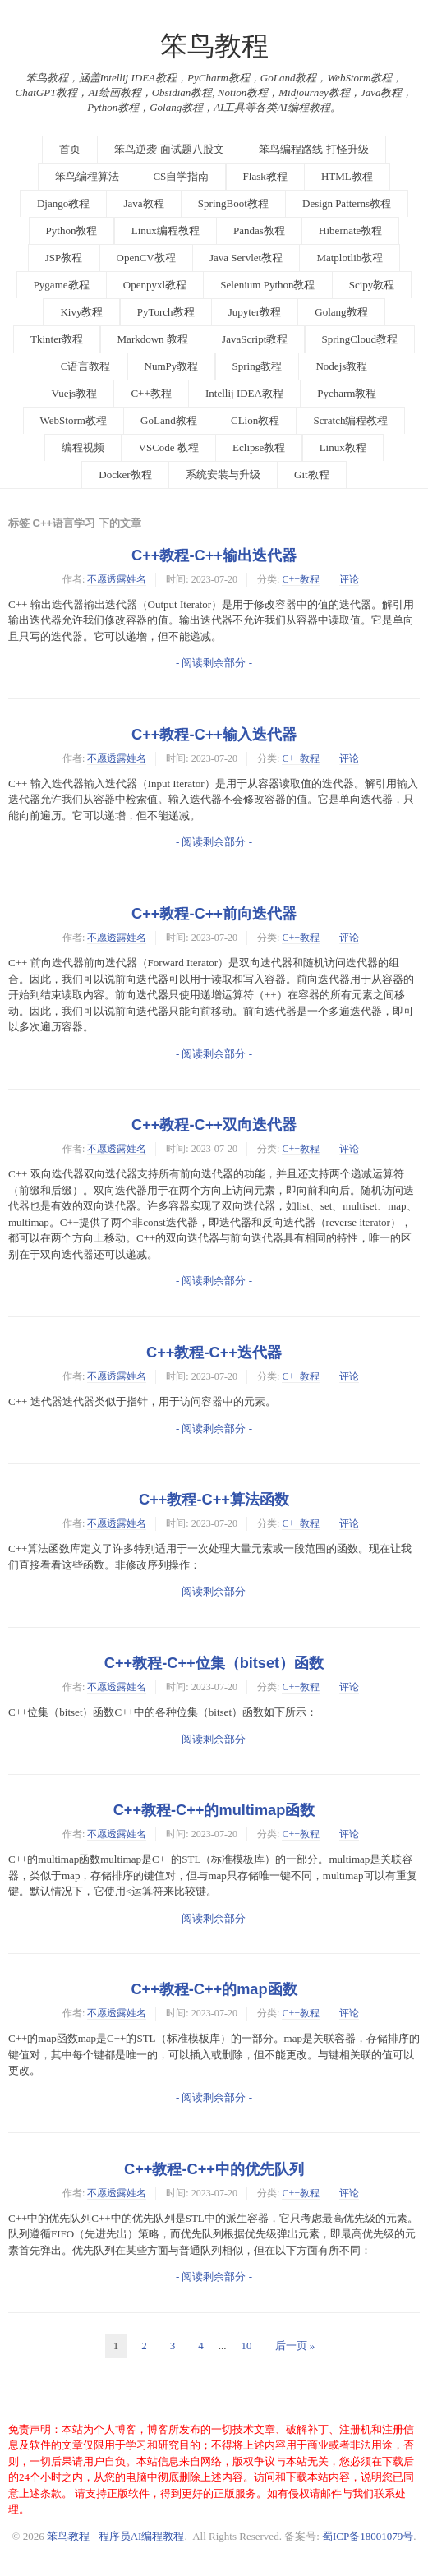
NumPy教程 (172, 366)
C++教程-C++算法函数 (214, 1499)
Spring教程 (257, 366)
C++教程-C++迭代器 (214, 1352)
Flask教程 (265, 176)
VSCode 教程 (169, 447)
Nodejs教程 (341, 366)
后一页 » (295, 2345)
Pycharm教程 (346, 393)
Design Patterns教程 (346, 203)
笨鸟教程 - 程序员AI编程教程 (116, 2536)
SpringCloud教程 (360, 339)
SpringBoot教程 (233, 203)
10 (247, 2345)
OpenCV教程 (146, 257)
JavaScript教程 (255, 339)
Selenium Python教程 (267, 285)
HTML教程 (347, 176)
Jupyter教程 (254, 312)
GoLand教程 (168, 420)
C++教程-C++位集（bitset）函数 (214, 1663)
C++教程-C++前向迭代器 (214, 914)
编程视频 (83, 447)
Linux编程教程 (165, 230)
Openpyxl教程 (154, 285)
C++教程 (151, 393)
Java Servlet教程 (246, 257)
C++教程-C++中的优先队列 (214, 2169)
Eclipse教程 (258, 447)
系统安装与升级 (223, 474)
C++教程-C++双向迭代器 (214, 1125)
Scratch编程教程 (350, 420)
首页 (70, 149)
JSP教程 (64, 257)
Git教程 (311, 474)
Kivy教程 (81, 312)
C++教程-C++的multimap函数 (214, 1810)
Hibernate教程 (350, 230)
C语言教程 (86, 366)
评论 (349, 579)
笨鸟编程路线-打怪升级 (314, 149)
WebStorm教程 (73, 420)
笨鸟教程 (214, 46)
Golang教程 (341, 312)
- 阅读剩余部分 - (214, 663)
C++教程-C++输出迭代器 (214, 555)
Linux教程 (343, 447)
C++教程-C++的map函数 (214, 1989)
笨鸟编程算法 (87, 176)
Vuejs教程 (75, 393)
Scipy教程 (372, 285)
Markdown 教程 (152, 339)
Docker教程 (125, 474)
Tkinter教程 (56, 339)
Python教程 (72, 230)
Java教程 (143, 203)
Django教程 (63, 203)
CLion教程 (255, 420)
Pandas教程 (259, 230)
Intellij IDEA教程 (244, 393)
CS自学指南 (181, 176)
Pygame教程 (62, 285)
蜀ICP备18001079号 (367, 2536)
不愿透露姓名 (116, 579)
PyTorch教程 (166, 312)
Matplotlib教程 (349, 257)
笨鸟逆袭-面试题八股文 (169, 149)
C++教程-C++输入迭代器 (214, 734)
